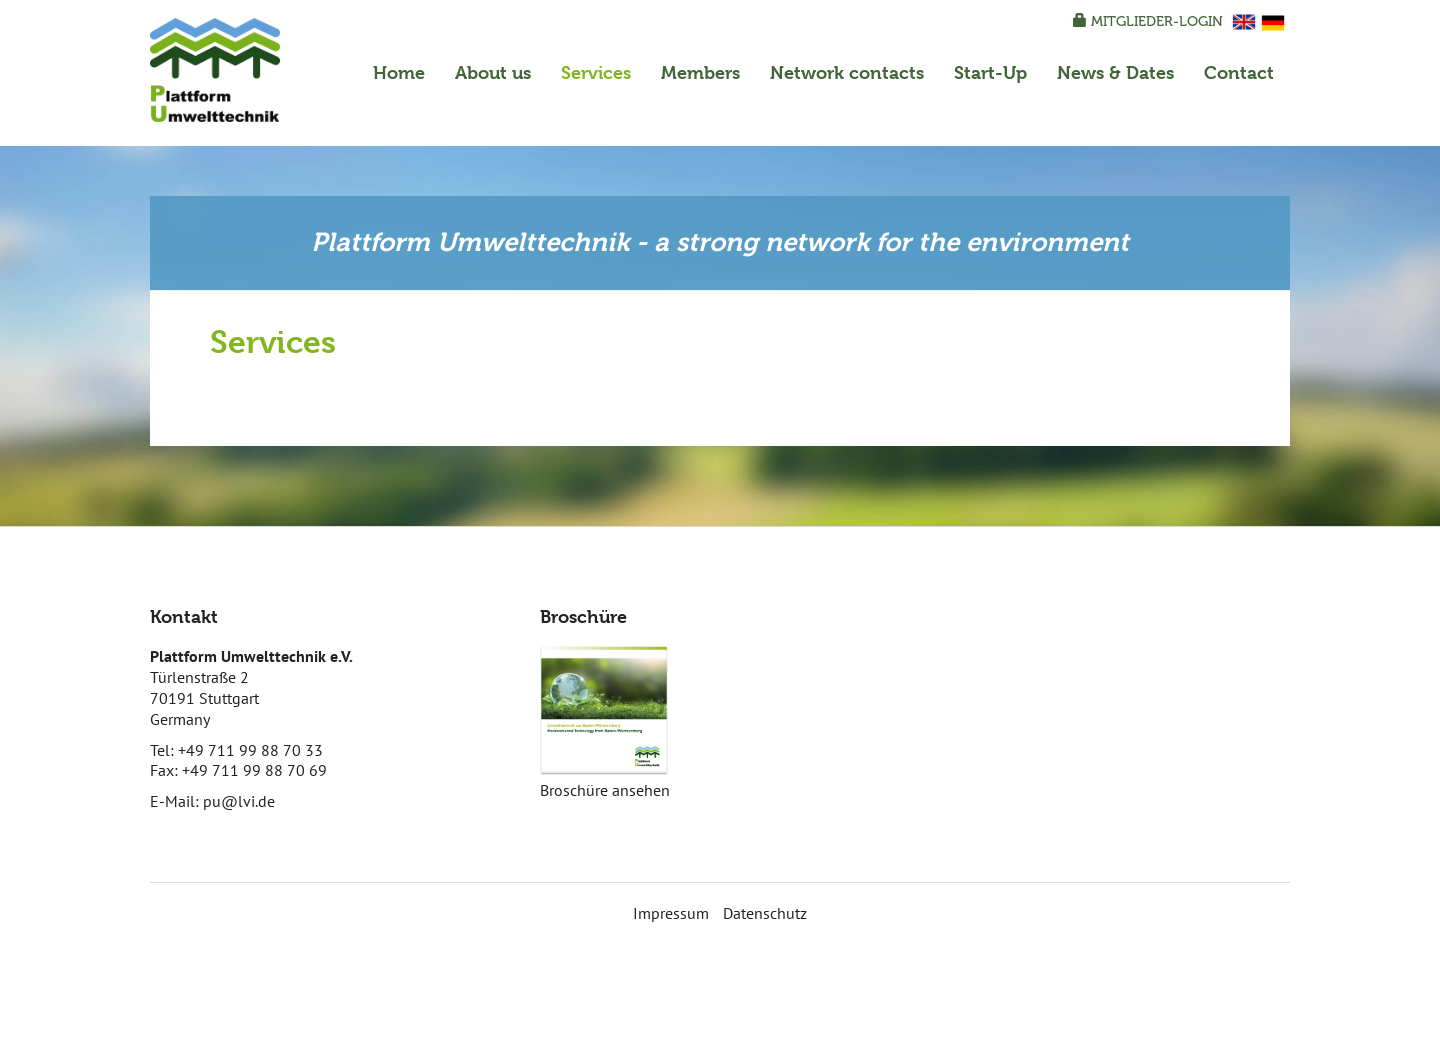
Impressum (671, 913)
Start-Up (990, 72)
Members (700, 72)
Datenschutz (765, 913)
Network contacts (847, 72)
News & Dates (1115, 72)
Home (399, 72)
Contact (1239, 72)
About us (493, 72)
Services (596, 72)
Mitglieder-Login (1148, 21)
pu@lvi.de (239, 801)
